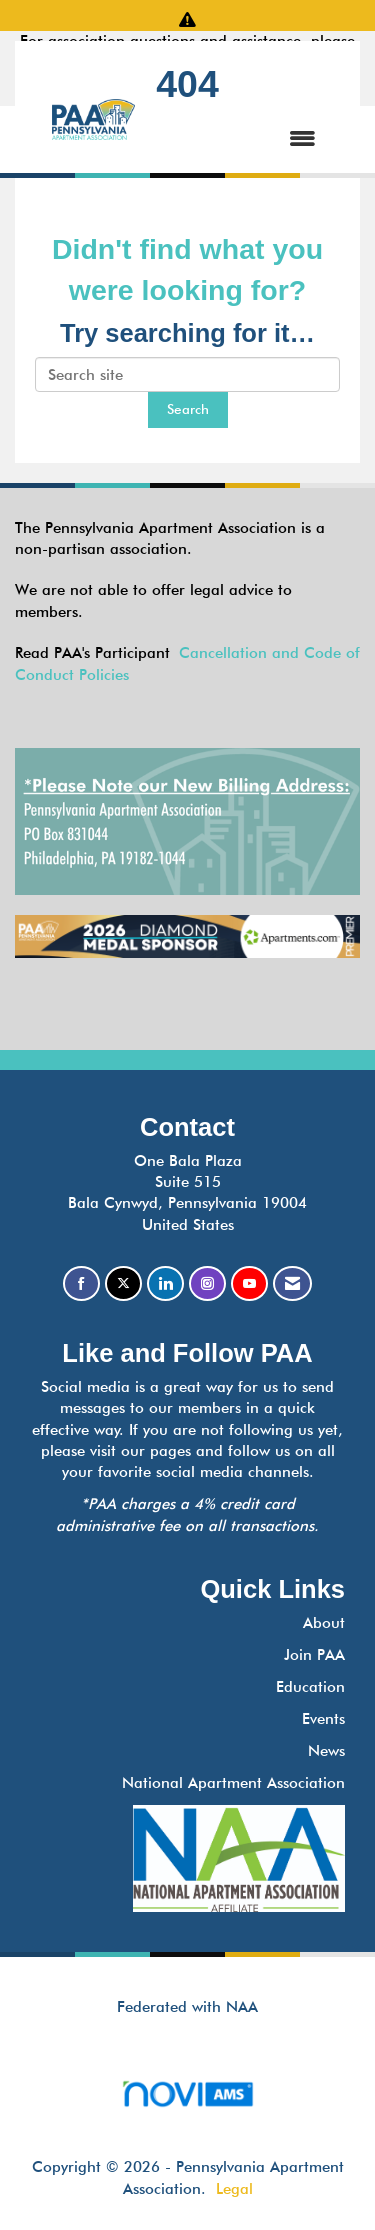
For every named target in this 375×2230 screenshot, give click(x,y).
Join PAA (314, 1655)
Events (323, 1719)
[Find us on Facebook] (81, 1283)
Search (188, 409)
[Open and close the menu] (245, 139)
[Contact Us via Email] (292, 1283)
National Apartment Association (233, 1783)
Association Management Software (187, 2100)
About (324, 1623)
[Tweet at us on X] (123, 1283)
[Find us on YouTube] (249, 1283)
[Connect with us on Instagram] (207, 1283)
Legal (234, 2189)
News (326, 1751)
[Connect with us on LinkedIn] (165, 1283)
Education (310, 1687)
